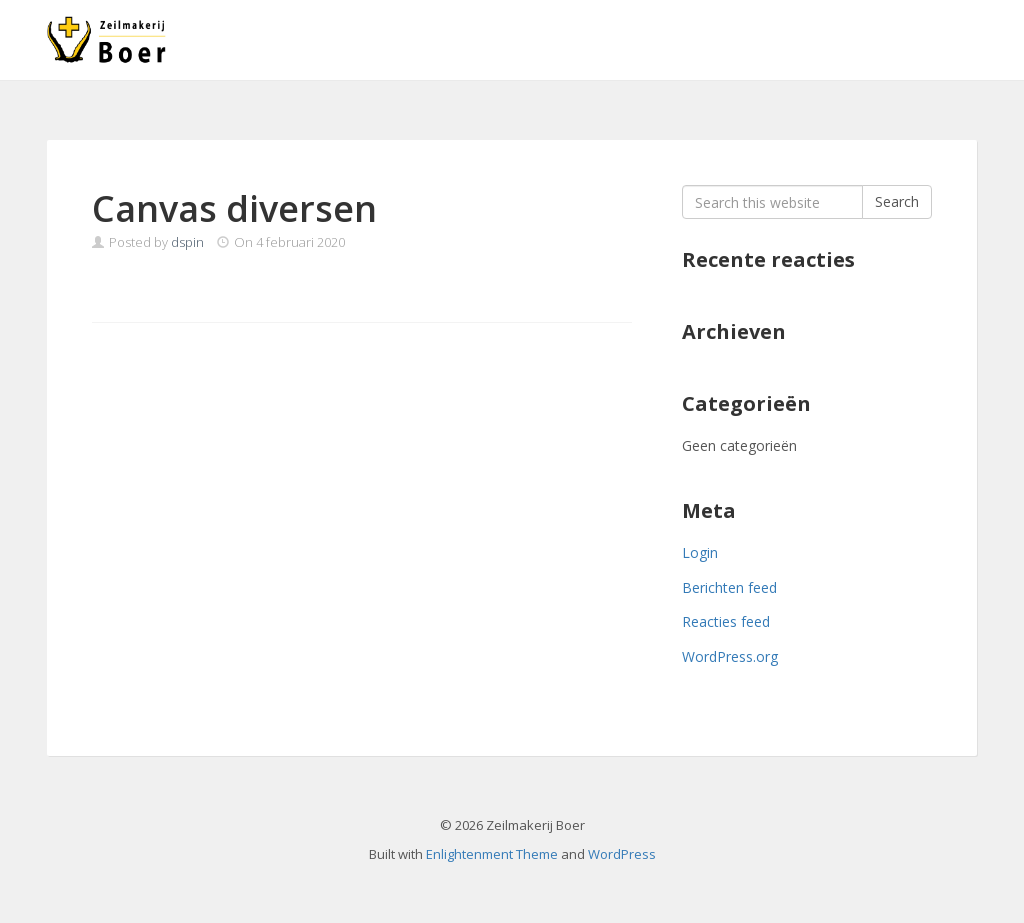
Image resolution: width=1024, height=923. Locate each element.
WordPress (622, 854)
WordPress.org (730, 656)
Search (897, 201)
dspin (187, 242)
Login (700, 552)
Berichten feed (729, 587)
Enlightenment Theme (492, 854)
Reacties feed (726, 621)
